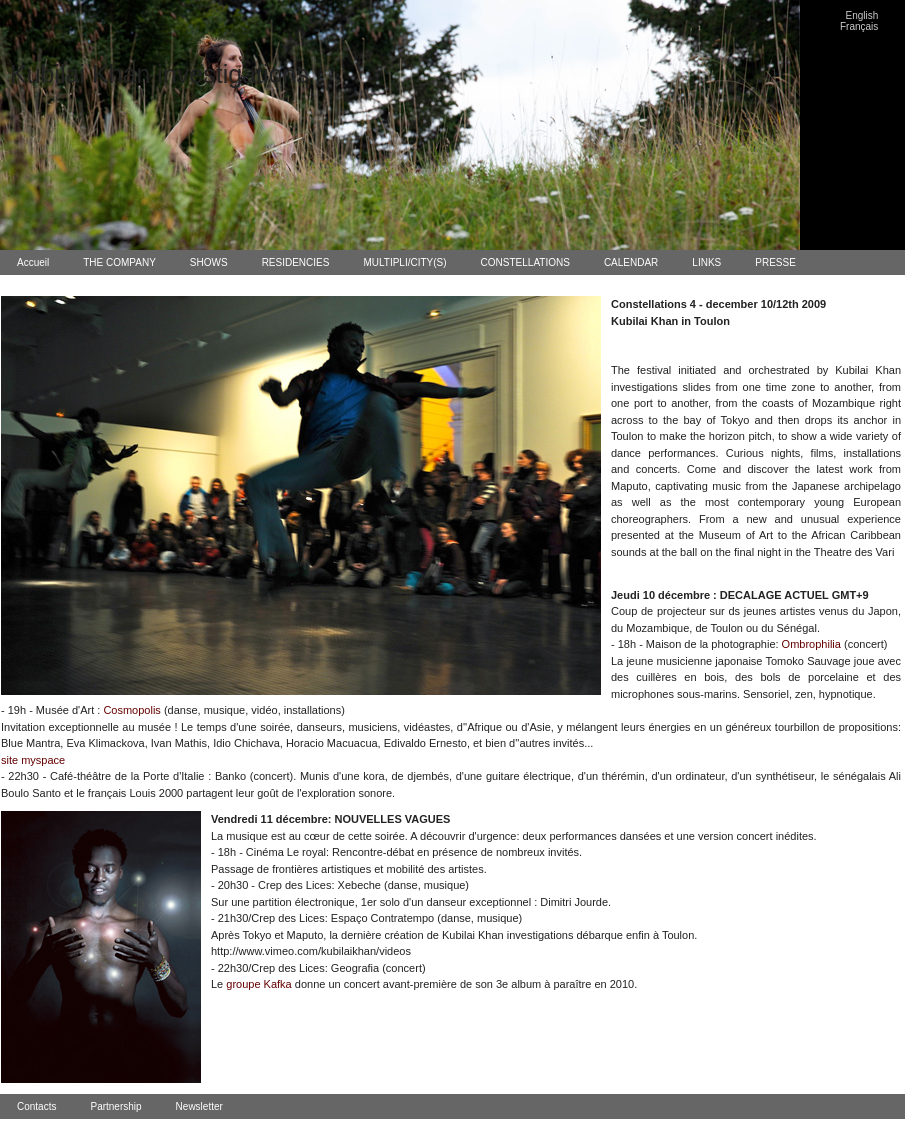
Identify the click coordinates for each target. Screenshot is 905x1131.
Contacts (36, 1106)
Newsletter (199, 1106)
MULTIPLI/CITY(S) (404, 262)
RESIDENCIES (296, 262)
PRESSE (775, 262)
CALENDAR (631, 262)
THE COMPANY (119, 262)
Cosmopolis (131, 710)
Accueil (33, 262)
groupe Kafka (258, 984)
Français (859, 26)
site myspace (33, 760)
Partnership (115, 1106)
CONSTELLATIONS (525, 262)
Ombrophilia (811, 644)
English (862, 15)
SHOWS (209, 262)
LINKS (706, 262)
